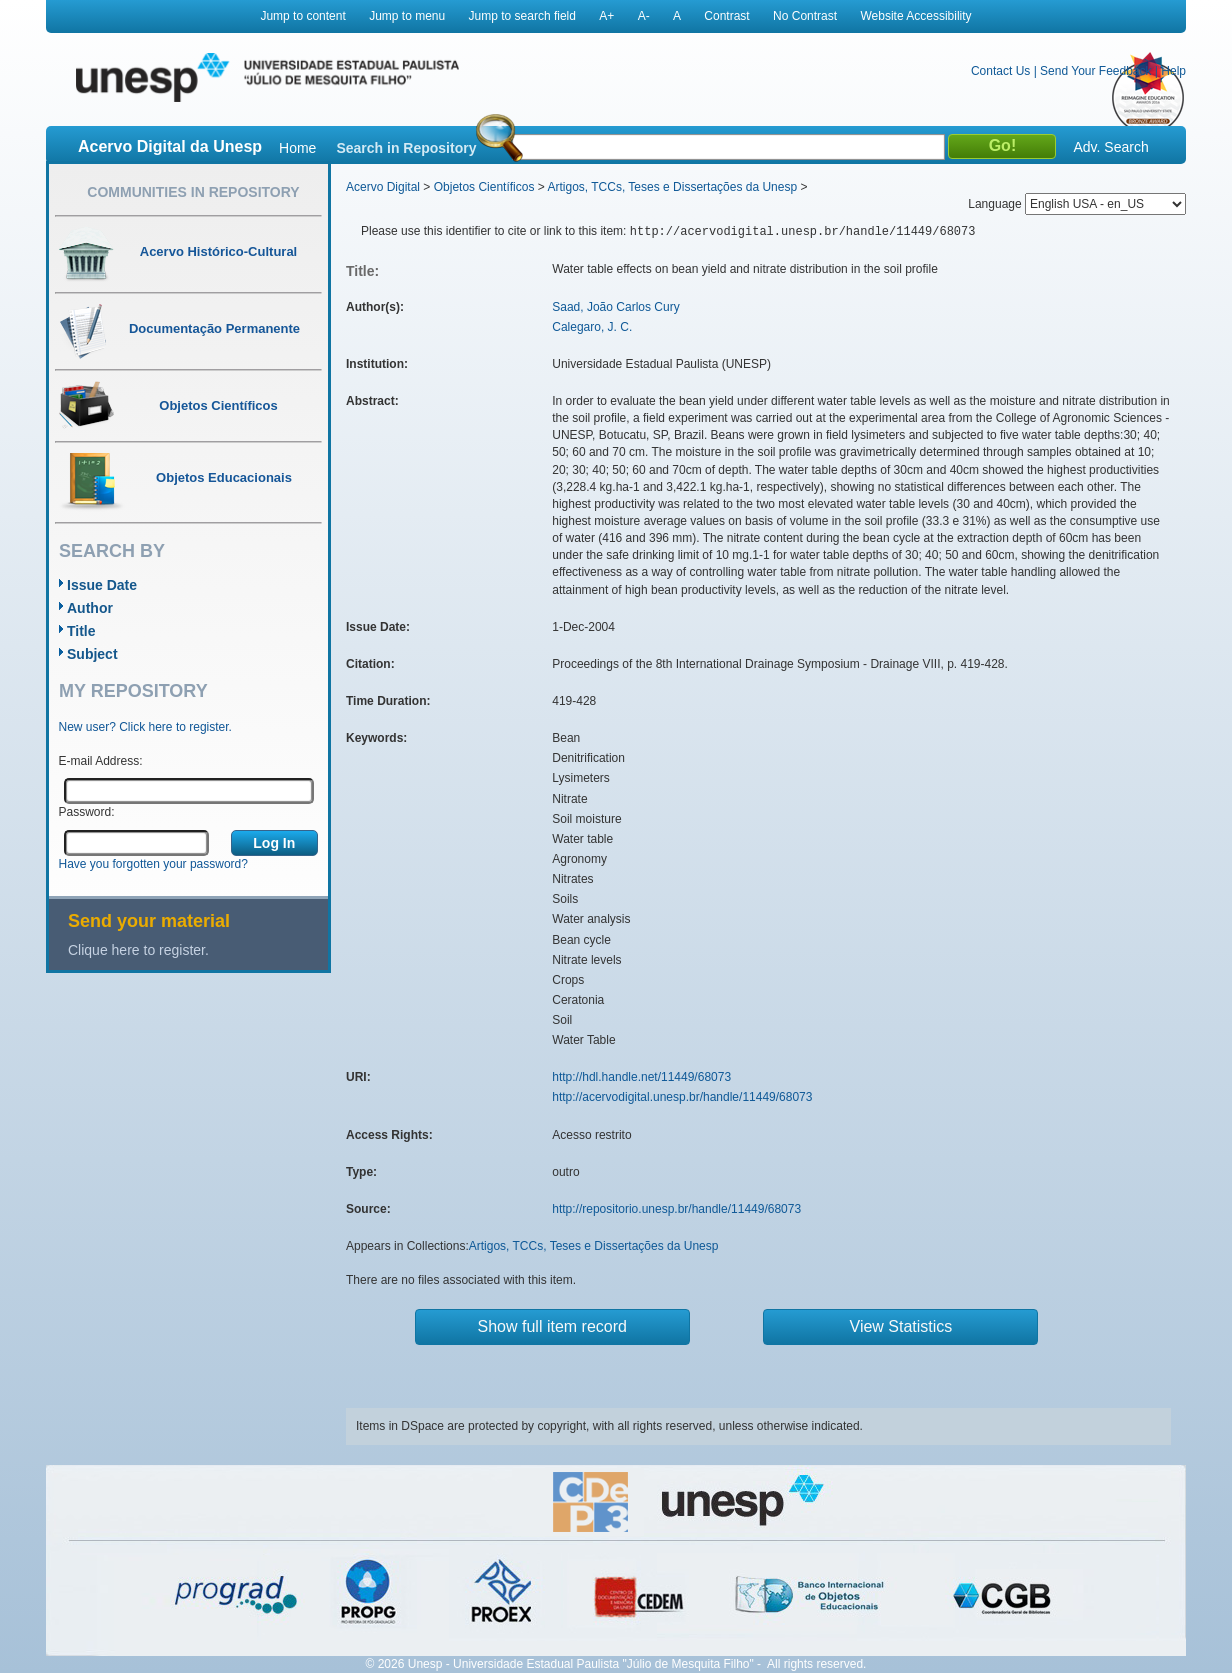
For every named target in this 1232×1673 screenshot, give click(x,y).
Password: (87, 812)
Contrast (726, 16)
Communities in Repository (193, 192)
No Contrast (805, 16)
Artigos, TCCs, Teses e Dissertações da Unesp (672, 187)
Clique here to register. (138, 950)
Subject (92, 654)
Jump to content (302, 16)
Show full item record (552, 1326)
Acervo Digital (383, 187)
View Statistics (901, 1326)
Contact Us (1000, 71)
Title (81, 631)
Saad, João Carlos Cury (615, 307)
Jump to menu (407, 16)
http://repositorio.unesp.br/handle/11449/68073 (676, 1209)
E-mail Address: (101, 761)
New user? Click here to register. (145, 727)
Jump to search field (522, 16)
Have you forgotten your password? (153, 864)
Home (297, 148)
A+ (606, 16)
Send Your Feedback (1095, 71)
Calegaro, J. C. (592, 327)
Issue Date (102, 585)
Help (1173, 71)
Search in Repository (406, 148)
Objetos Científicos (484, 187)
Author (90, 608)
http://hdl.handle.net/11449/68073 (641, 1077)
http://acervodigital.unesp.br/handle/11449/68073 (682, 1097)
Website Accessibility (915, 16)
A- (644, 16)
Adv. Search (1110, 147)
